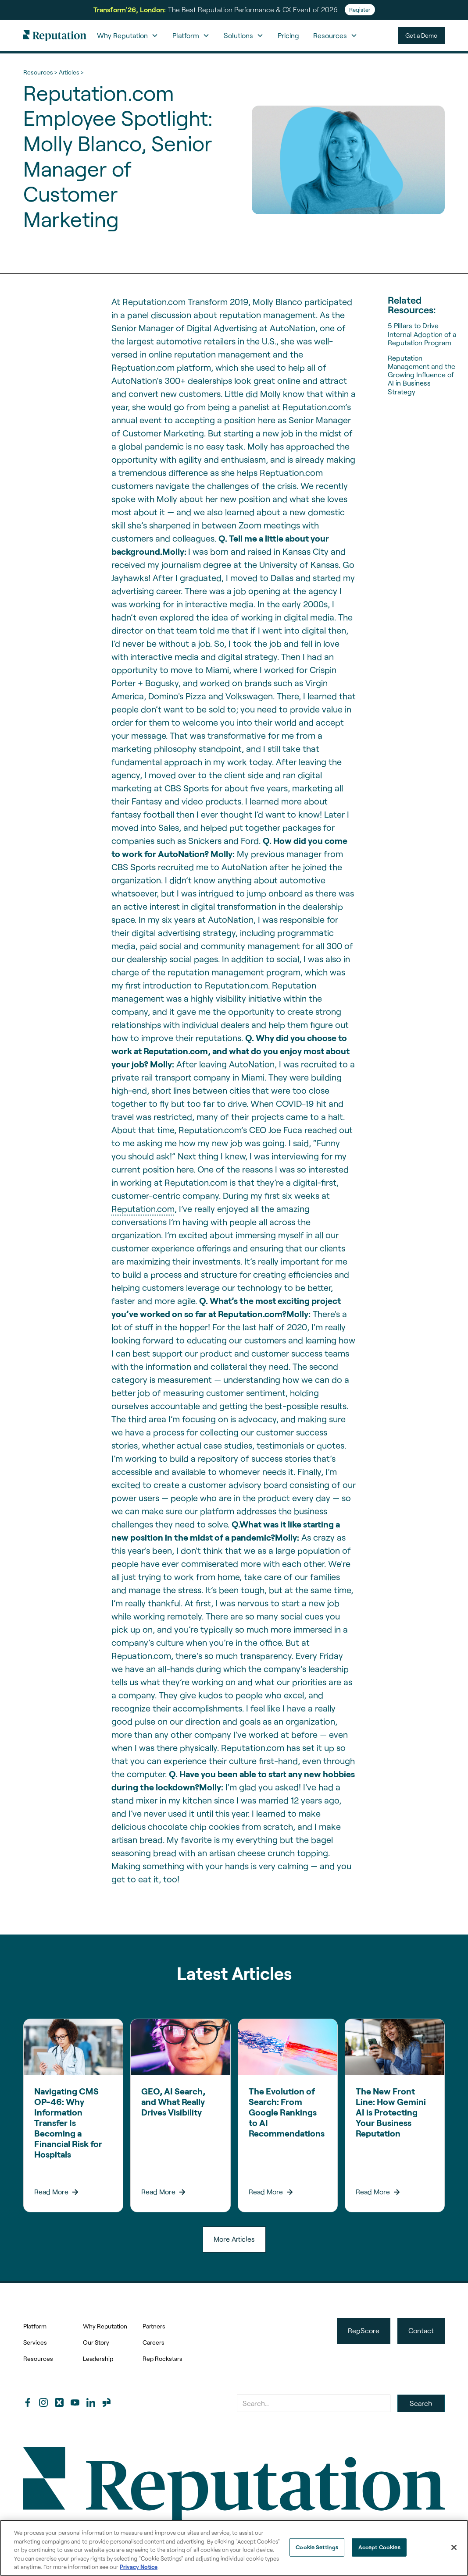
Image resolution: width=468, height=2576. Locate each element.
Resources (38, 2358)
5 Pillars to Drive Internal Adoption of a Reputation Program (422, 333)
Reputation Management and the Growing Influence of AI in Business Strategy (421, 375)
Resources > (40, 72)
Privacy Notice (138, 2566)
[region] (234, 2548)
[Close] (454, 2547)
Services (35, 2342)
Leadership (98, 2358)
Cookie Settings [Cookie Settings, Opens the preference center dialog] (317, 2547)
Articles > (71, 72)
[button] (127, 35)
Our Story (96, 2342)
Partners (154, 2326)
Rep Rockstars (162, 2358)
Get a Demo (421, 35)
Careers (153, 2342)
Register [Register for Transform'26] (360, 9)
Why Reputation (105, 2326)
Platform (34, 2326)
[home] (54, 35)
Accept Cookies (379, 2547)
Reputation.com (143, 1208)
